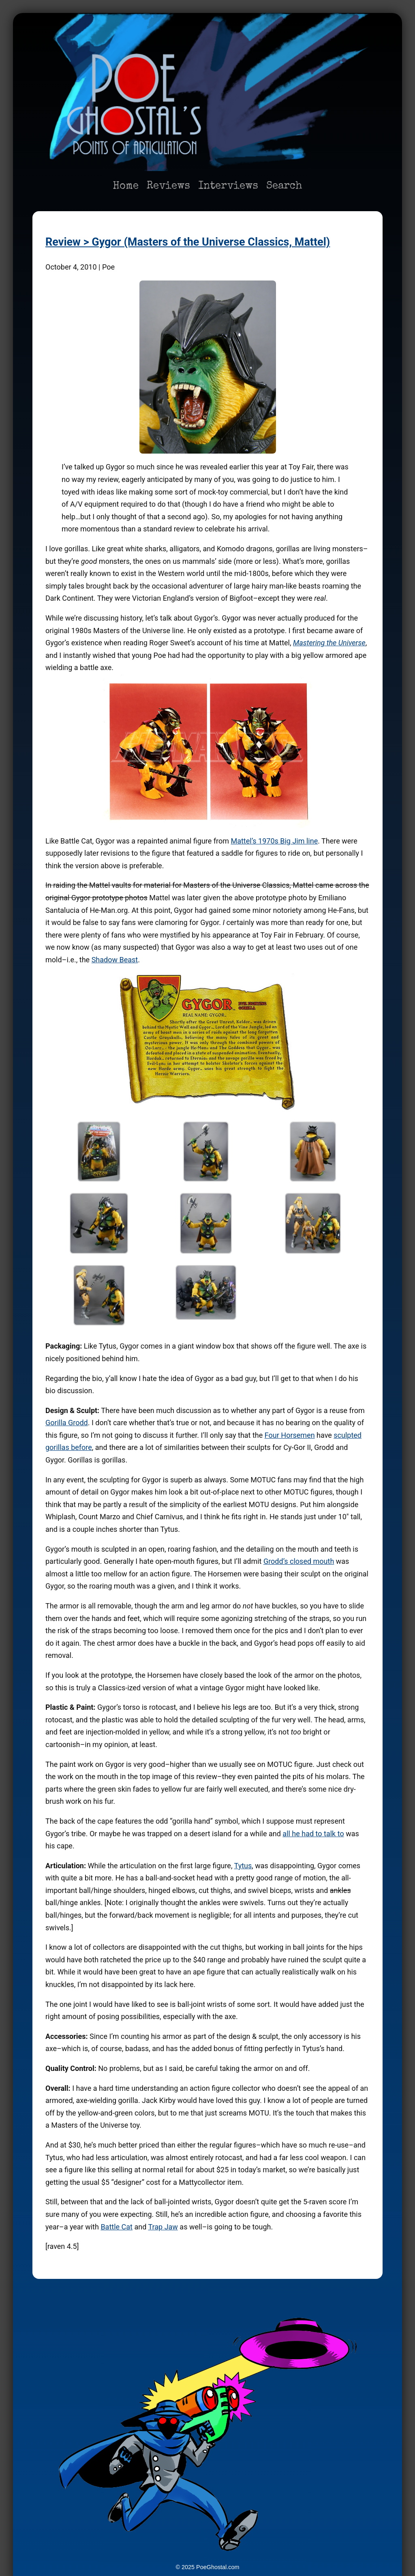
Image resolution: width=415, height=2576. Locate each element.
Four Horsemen (290, 1435)
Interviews (228, 186)
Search (284, 186)
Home (126, 186)
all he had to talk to (313, 1833)
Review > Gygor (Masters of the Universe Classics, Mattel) (187, 242)
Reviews (168, 186)
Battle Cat (117, 2227)
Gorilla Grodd (66, 1422)
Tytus (243, 1865)
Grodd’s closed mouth (298, 1561)
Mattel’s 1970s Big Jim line (274, 841)
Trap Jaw (163, 2227)
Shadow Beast (115, 959)
